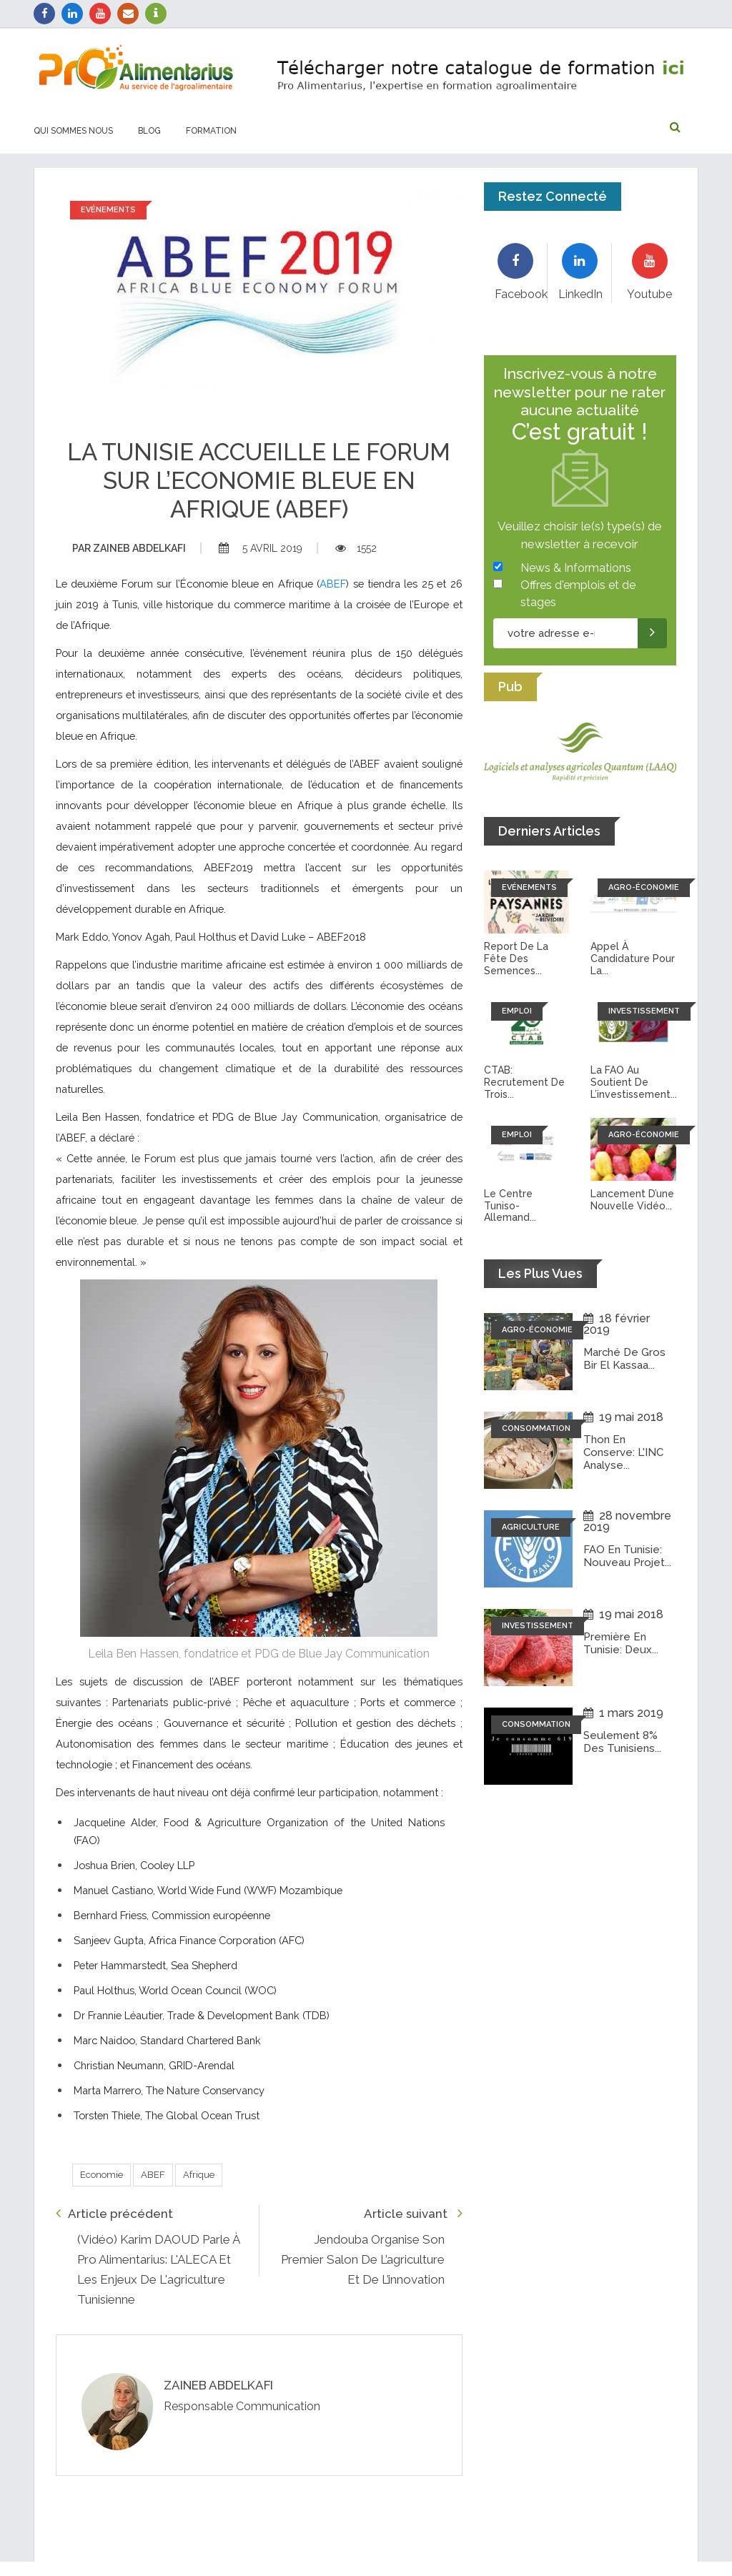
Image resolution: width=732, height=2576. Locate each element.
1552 (356, 548)
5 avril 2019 (260, 548)
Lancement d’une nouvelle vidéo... (632, 1200)
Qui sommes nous (73, 131)
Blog (149, 131)
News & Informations (575, 568)
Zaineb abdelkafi (129, 548)
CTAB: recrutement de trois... (524, 1082)
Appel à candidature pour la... (632, 958)
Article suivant (413, 2213)
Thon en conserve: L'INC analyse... (623, 1452)
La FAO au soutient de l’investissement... (633, 1082)
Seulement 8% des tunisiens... (622, 1742)
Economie (101, 2174)
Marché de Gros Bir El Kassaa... (624, 1359)
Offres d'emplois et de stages (577, 593)
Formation (211, 131)
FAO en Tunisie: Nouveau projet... (627, 1556)
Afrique (198, 2174)
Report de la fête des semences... (516, 958)
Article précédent (114, 2213)
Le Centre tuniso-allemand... (510, 1206)
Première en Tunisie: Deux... (620, 1643)
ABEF (333, 584)
